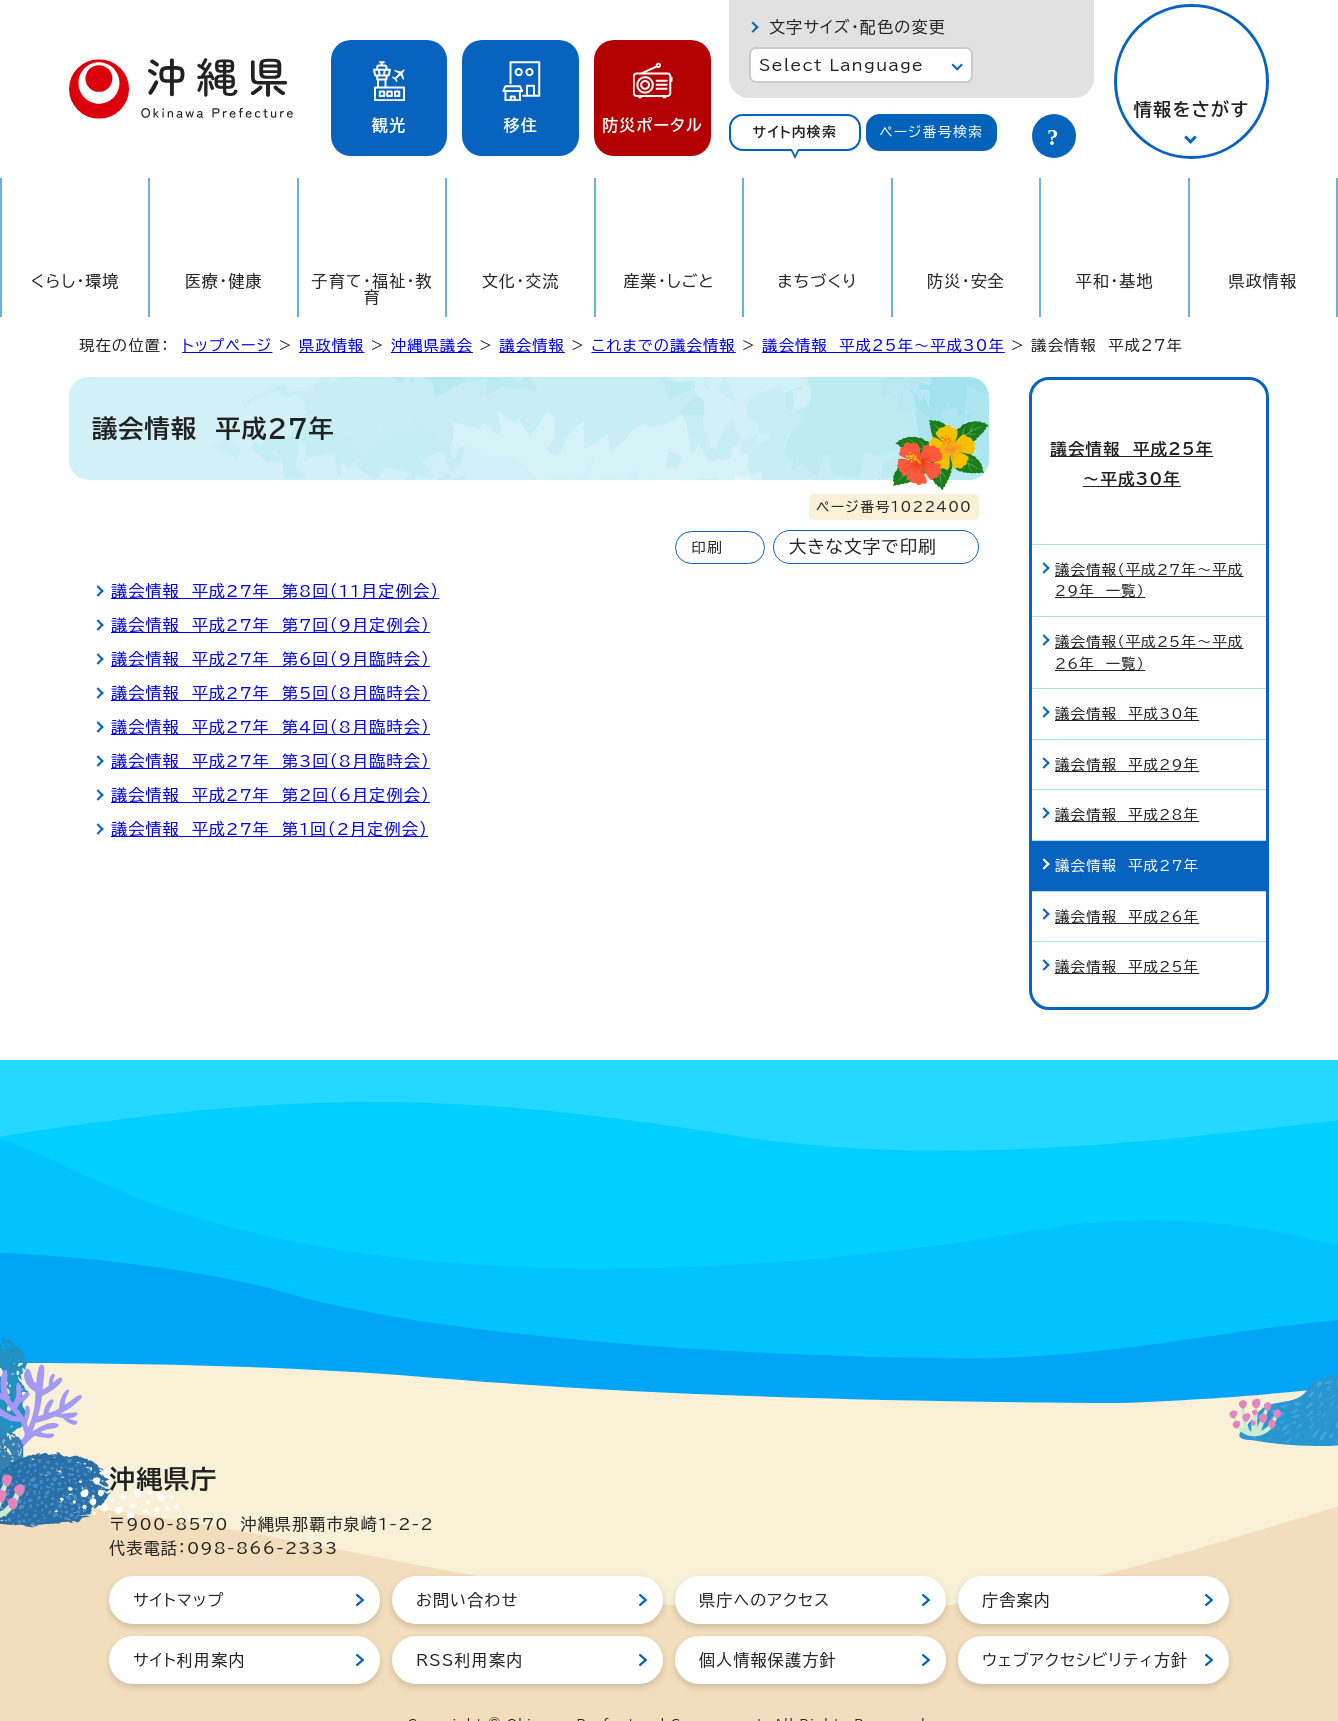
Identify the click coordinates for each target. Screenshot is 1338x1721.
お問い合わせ (467, 1559)
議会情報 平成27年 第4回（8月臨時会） (270, 727)
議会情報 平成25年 (1127, 925)
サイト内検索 (794, 132)
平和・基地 (1115, 281)
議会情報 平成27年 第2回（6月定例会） (270, 795)
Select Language (841, 65)
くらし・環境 (75, 281)
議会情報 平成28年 (1127, 774)
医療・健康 (224, 281)
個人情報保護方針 (768, 1619)
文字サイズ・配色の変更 (857, 27)
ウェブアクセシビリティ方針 (1085, 1619)
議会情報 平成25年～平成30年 (883, 345)
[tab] (795, 132)
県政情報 (1262, 281)
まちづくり (818, 281)
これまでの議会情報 (663, 345)
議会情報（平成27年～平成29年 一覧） (1149, 539)
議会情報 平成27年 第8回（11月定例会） (275, 591)
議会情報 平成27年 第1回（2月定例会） (269, 829)
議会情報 (532, 345)
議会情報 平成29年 (1127, 723)
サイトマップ (178, 1559)
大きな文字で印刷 (863, 546)
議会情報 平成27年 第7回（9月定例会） (270, 625)
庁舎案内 (1016, 1559)
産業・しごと (668, 281)
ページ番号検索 (931, 132)
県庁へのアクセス (764, 1559)
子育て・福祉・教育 (372, 289)
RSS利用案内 (469, 1619)
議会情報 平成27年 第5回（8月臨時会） (270, 693)
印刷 (706, 547)
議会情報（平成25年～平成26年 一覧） (1149, 611)
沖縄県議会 (432, 345)
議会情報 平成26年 (1127, 875)
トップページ (227, 345)
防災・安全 (966, 281)
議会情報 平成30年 (1127, 672)
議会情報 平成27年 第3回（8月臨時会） (270, 761)
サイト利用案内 (189, 1619)
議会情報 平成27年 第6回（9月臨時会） (270, 659)
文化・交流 (521, 281)
